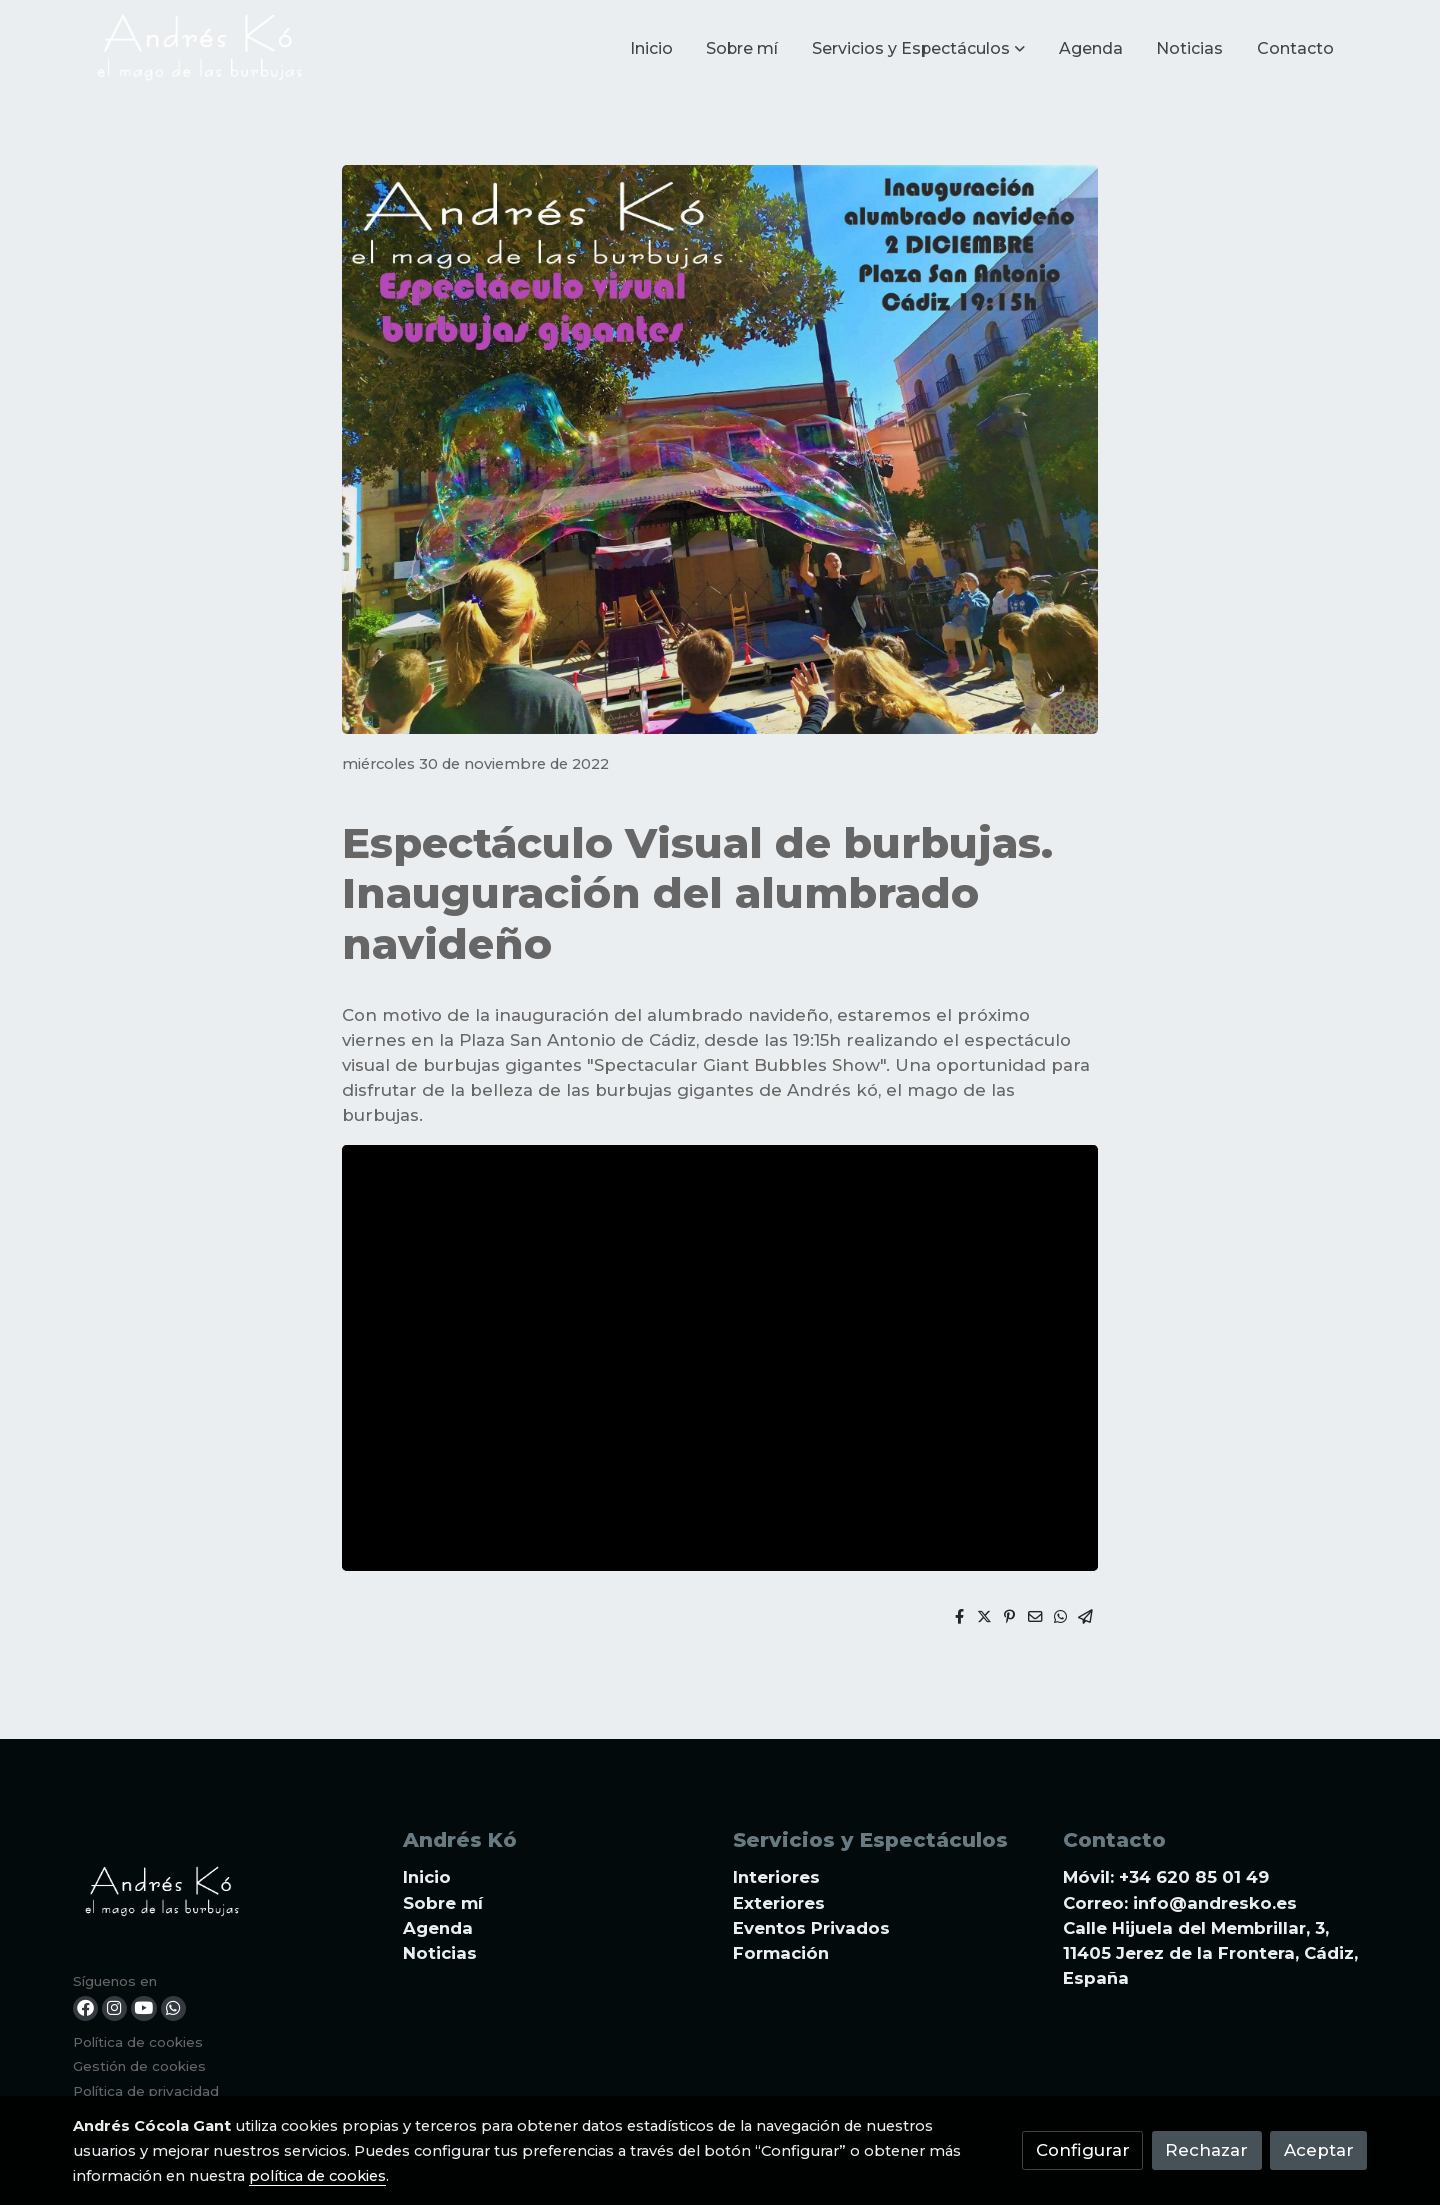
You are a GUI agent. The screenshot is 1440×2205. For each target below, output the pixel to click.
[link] (201, 49)
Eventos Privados (811, 1928)
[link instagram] (114, 2008)
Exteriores (779, 1903)
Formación (781, 1953)
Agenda (438, 1928)
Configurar (1083, 2150)
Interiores (776, 1877)
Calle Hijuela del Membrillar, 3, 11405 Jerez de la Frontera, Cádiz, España (1210, 1953)
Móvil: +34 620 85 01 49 (1166, 1877)
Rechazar (1206, 2150)
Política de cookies (138, 2042)
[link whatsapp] (173, 2008)
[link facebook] (85, 2008)
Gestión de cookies (139, 2066)
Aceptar (1319, 2150)
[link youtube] (143, 2008)
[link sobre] (225, 1896)
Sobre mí (443, 1903)
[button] (918, 49)
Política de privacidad (146, 2091)
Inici (421, 1877)
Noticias (440, 1953)
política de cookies (317, 2176)
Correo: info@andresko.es (1180, 1903)
